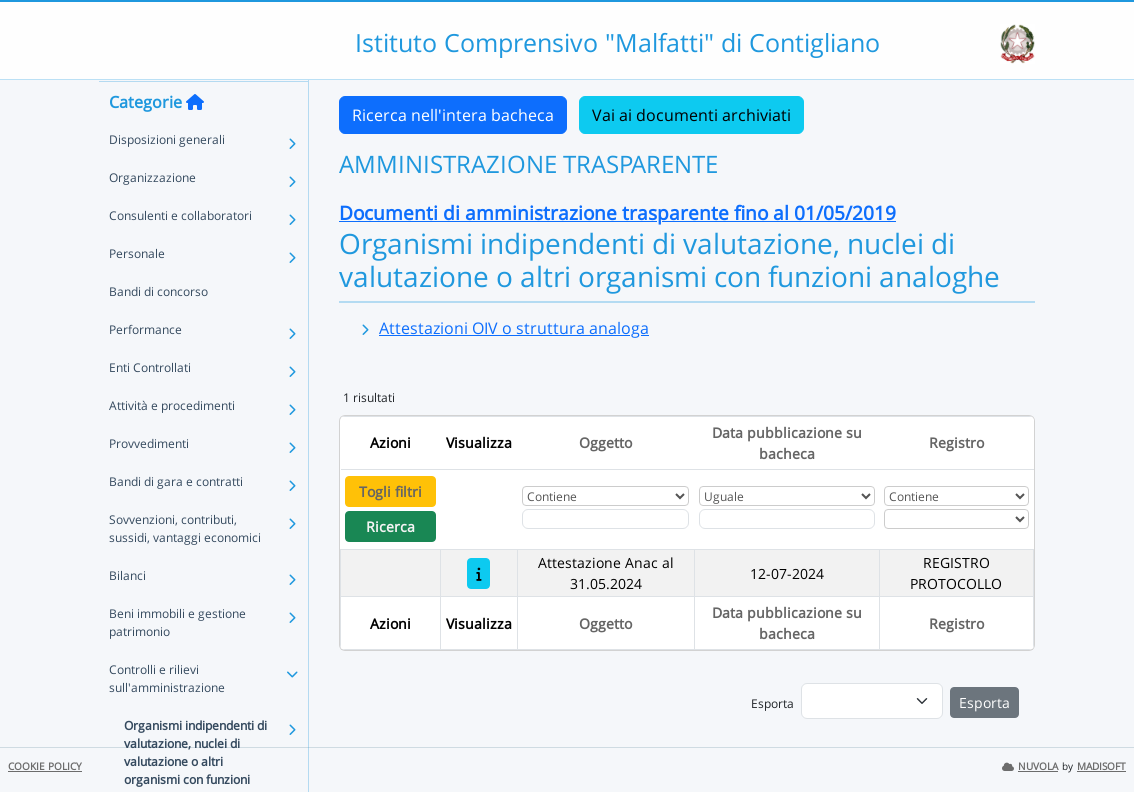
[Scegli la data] (787, 519)
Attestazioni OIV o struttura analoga (514, 328)
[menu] (872, 701)
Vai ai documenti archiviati (691, 115)
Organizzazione (152, 216)
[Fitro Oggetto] (606, 519)
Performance (145, 368)
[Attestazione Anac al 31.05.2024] (478, 573)
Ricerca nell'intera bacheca (453, 115)
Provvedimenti (149, 482)
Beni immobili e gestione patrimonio (177, 661)
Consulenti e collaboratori (180, 254)
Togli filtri (390, 491)
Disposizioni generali (167, 178)
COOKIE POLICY (45, 766)
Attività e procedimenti (172, 444)
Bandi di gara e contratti (176, 520)
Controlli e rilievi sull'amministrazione (167, 717)
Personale (137, 292)
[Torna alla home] (195, 141)
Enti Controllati (150, 406)
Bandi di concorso (158, 330)
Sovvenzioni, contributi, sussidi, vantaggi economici (185, 567)
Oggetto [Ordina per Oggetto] (605, 442)
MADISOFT (1101, 766)
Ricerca (390, 526)
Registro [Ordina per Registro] (956, 442)
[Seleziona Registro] (956, 519)
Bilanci (127, 614)
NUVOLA (1030, 766)
